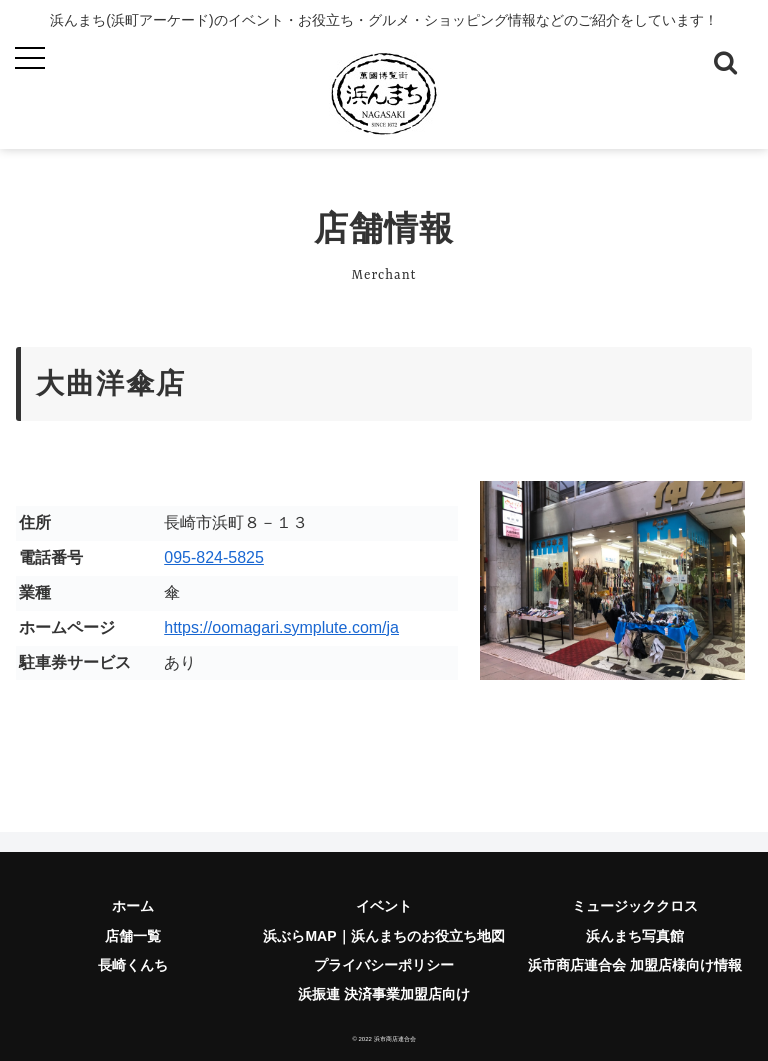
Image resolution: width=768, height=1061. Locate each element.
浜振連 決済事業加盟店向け (384, 994)
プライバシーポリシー (384, 965)
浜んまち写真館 (635, 936)
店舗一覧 (133, 936)
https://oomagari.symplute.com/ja (281, 627)
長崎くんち (133, 965)
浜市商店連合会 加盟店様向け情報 (635, 965)
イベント (384, 906)
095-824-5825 (214, 557)
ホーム (133, 906)
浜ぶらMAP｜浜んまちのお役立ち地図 (383, 936)
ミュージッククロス (635, 906)
